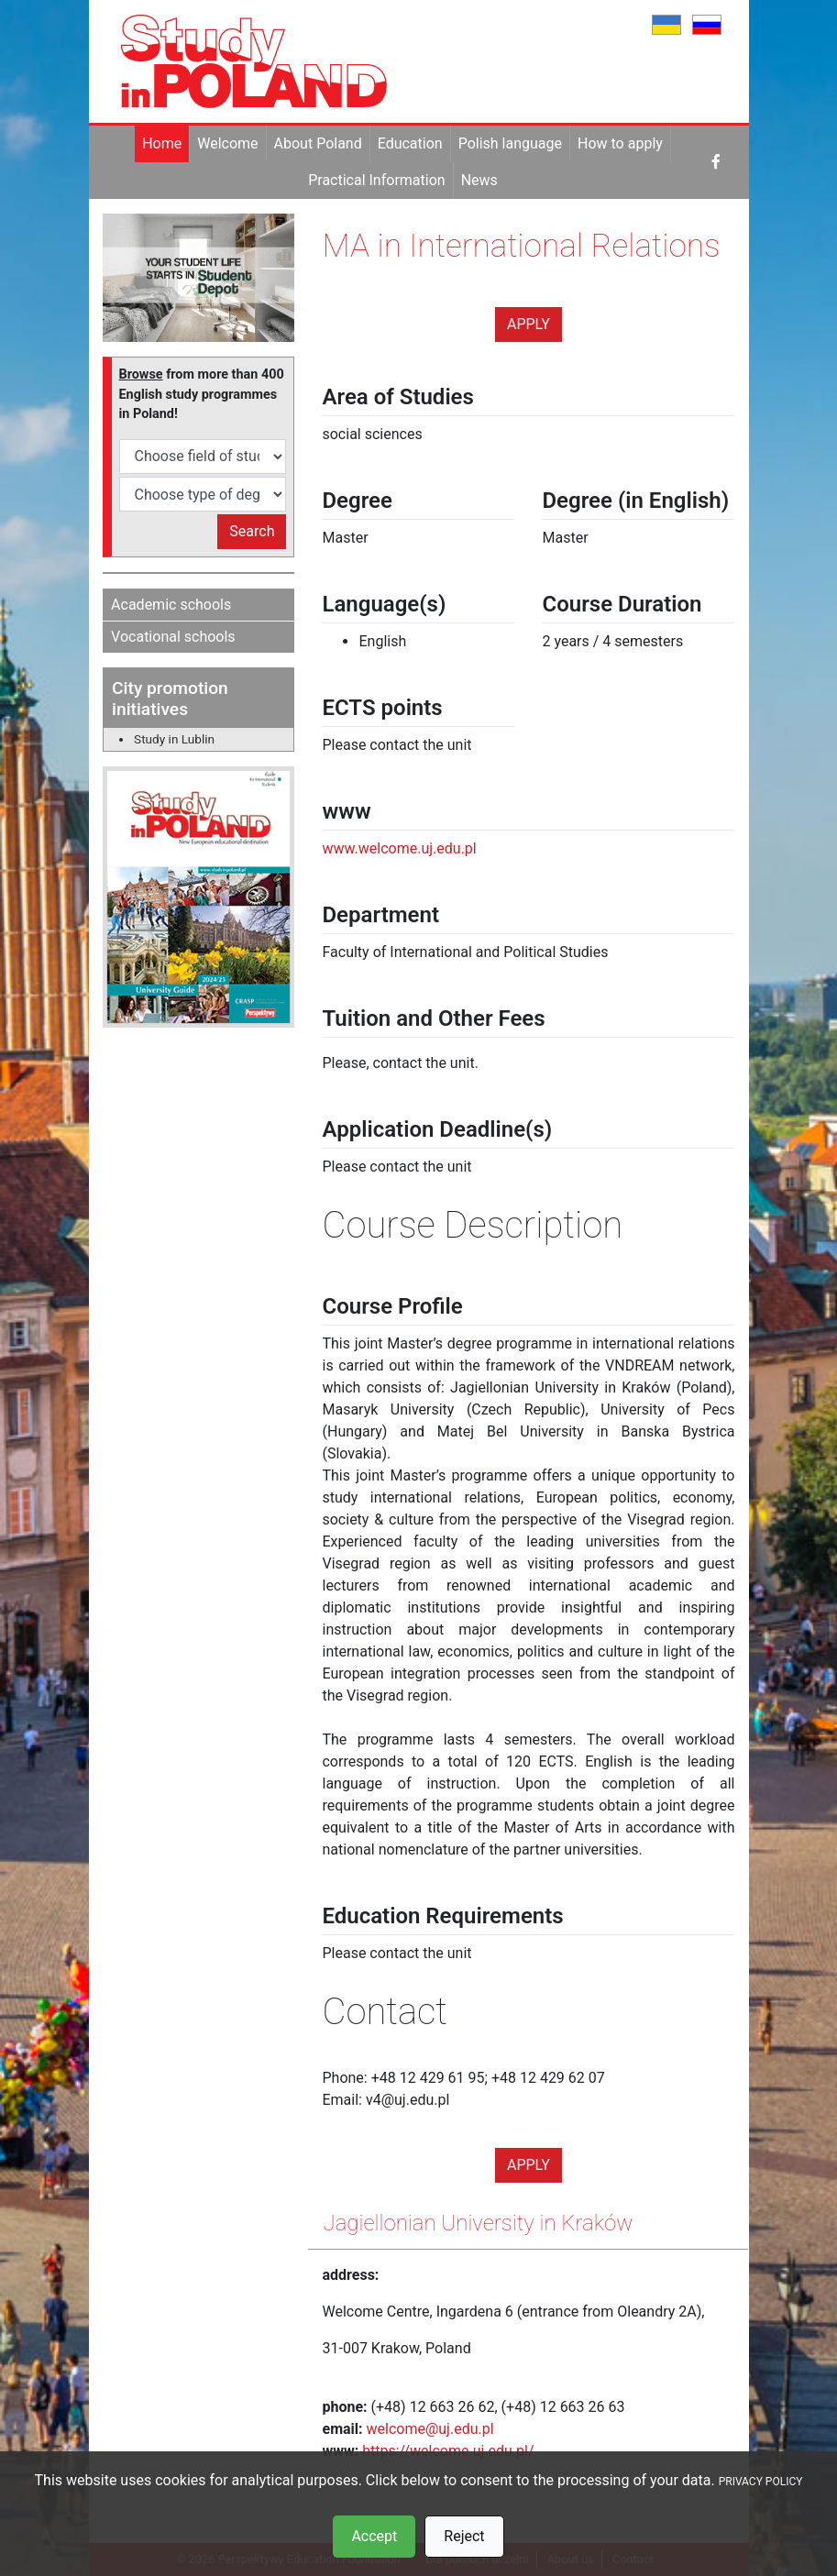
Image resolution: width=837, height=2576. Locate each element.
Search (251, 531)
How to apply (620, 143)
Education (410, 143)
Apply (528, 324)
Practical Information (376, 180)
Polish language (510, 143)
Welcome (227, 143)
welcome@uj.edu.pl (430, 2429)
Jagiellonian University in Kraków (478, 2223)
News (479, 180)
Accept (374, 2536)
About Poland (318, 143)
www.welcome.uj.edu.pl (399, 848)
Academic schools (171, 604)
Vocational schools (173, 636)
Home (162, 143)
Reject (464, 2536)
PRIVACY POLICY (761, 2481)
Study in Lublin (174, 739)
